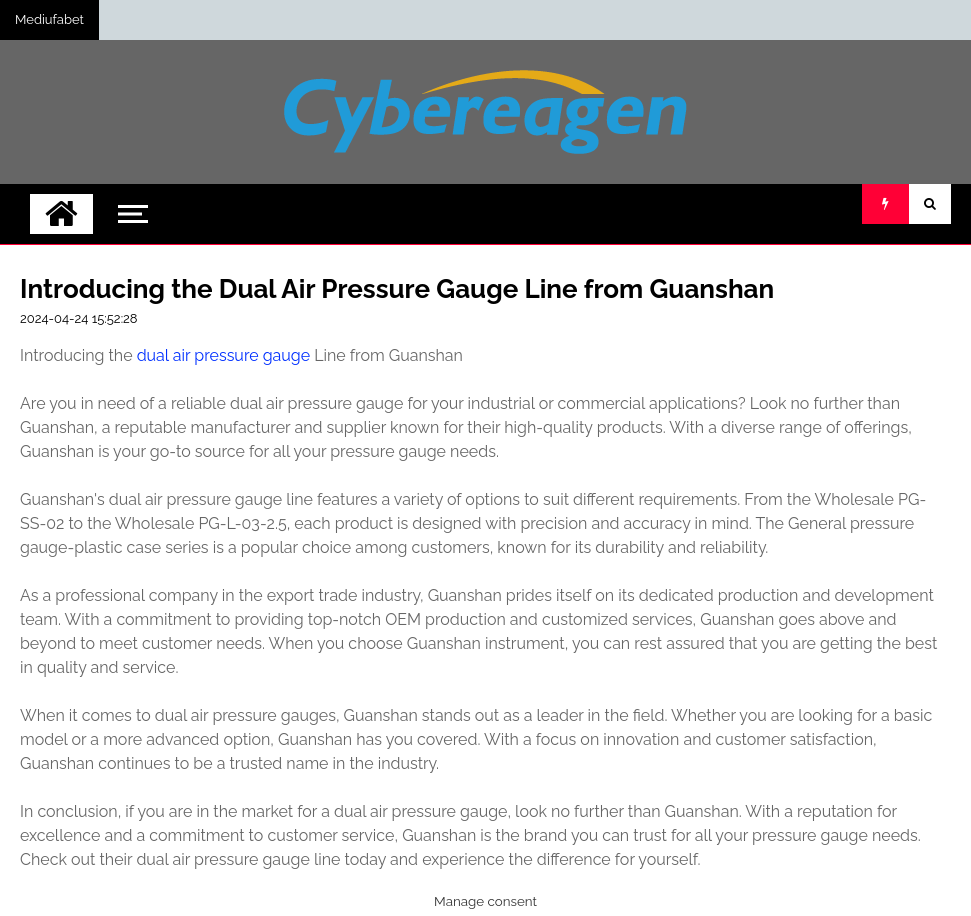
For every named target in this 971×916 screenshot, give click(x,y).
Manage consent (485, 901)
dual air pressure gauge (223, 355)
